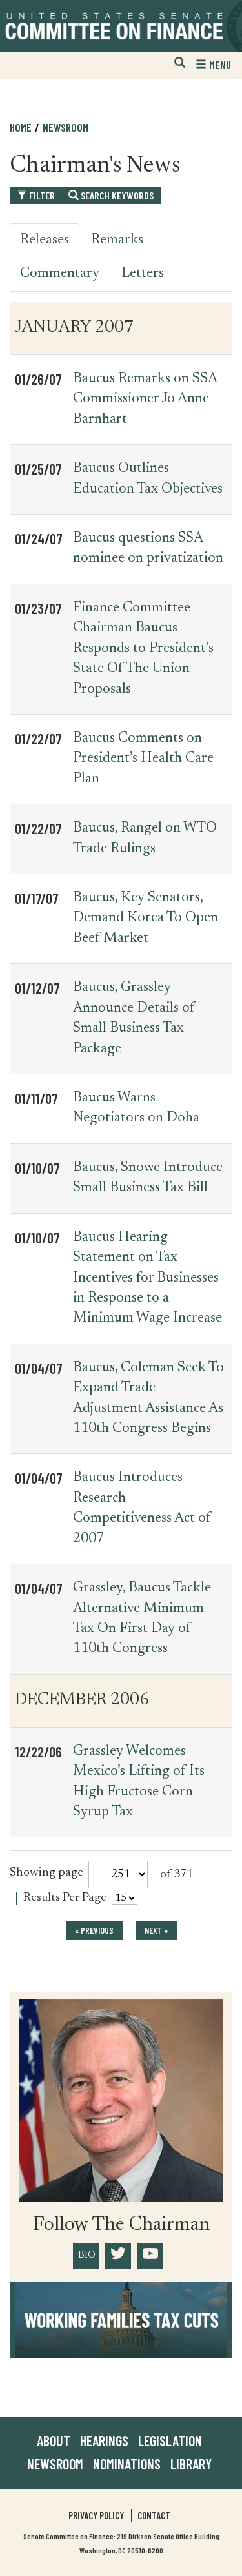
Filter (36, 195)
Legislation (170, 2440)
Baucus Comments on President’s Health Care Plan (143, 758)
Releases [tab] (44, 240)
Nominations (127, 2463)
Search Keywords (111, 195)
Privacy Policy (96, 2515)
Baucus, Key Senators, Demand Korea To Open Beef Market (145, 918)
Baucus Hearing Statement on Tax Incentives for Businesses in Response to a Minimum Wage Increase (147, 1278)
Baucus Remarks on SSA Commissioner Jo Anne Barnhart (145, 399)
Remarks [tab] (117, 240)
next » (156, 1930)
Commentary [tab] (59, 274)
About (53, 2440)
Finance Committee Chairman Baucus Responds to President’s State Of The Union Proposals (143, 649)
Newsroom (65, 127)
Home (21, 127)
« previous (94, 1930)
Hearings (104, 2440)
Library (191, 2463)
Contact (153, 2515)
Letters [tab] (142, 274)
